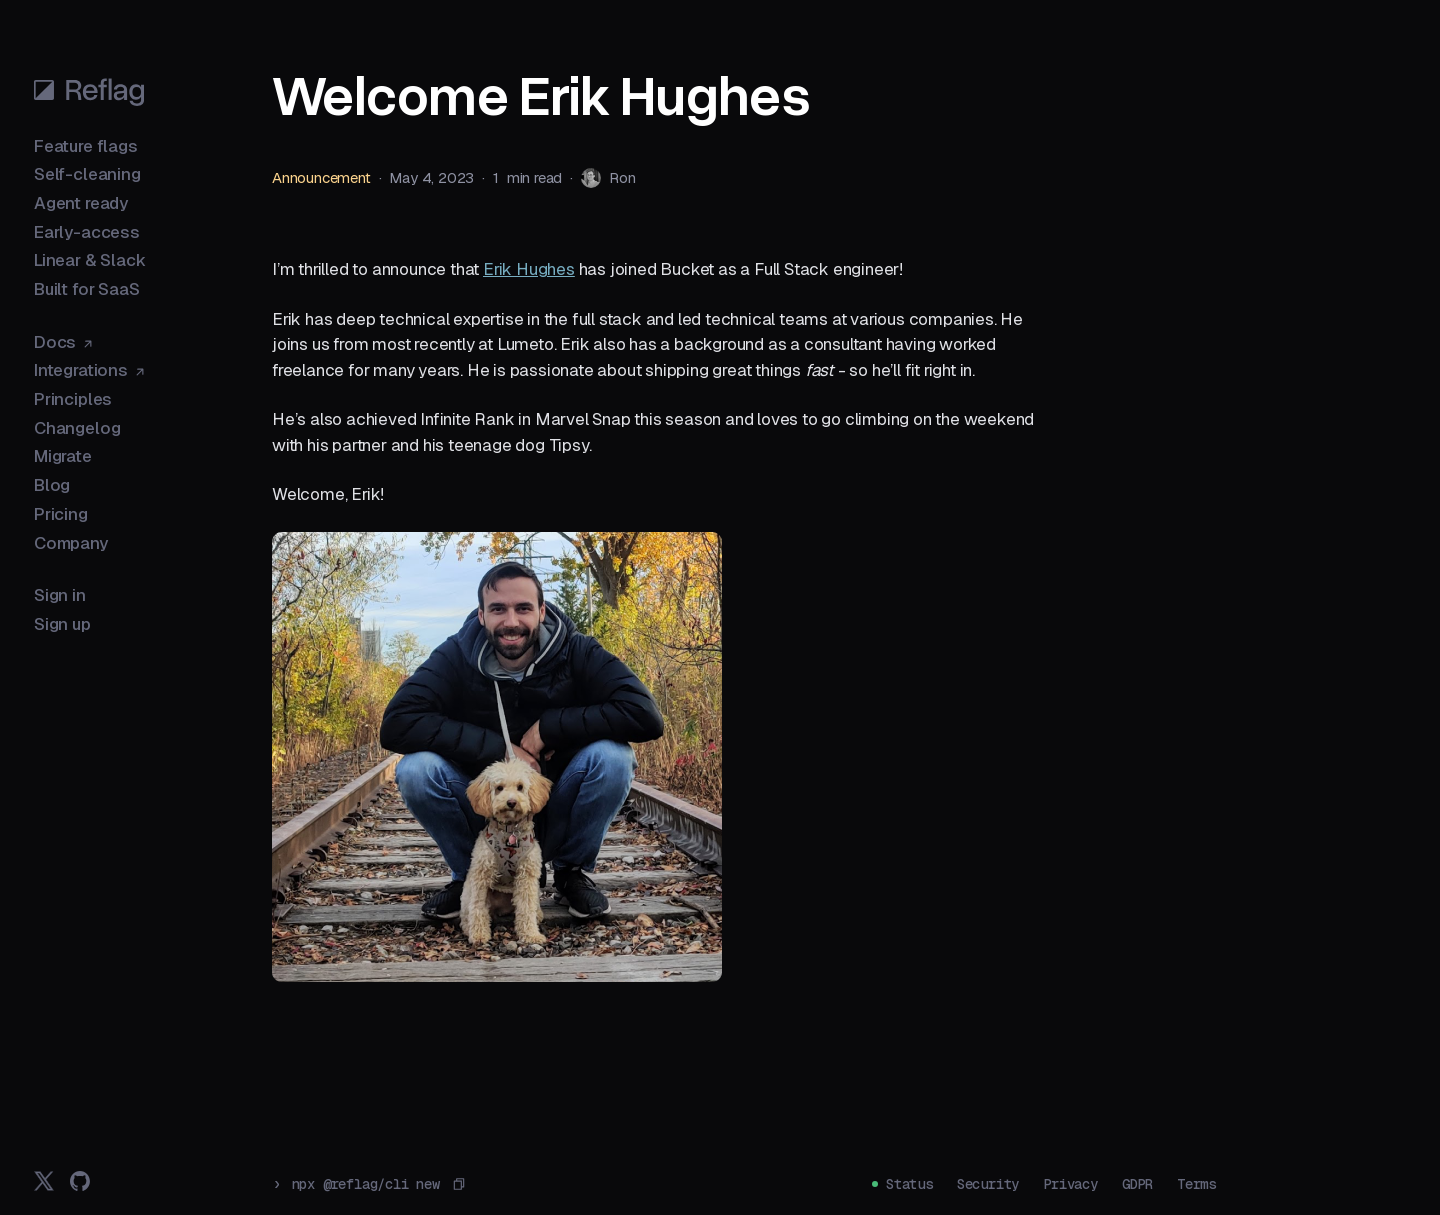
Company (71, 543)
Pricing (61, 514)
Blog (52, 485)
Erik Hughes (529, 269)
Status (909, 1184)
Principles (73, 399)
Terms (1196, 1184)
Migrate (63, 456)
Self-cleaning (87, 174)
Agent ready (81, 203)
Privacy (1070, 1184)
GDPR (1137, 1184)
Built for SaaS (87, 289)
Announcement (321, 177)
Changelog (77, 428)
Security (988, 1184)
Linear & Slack (90, 260)
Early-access (87, 232)
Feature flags (86, 146)
